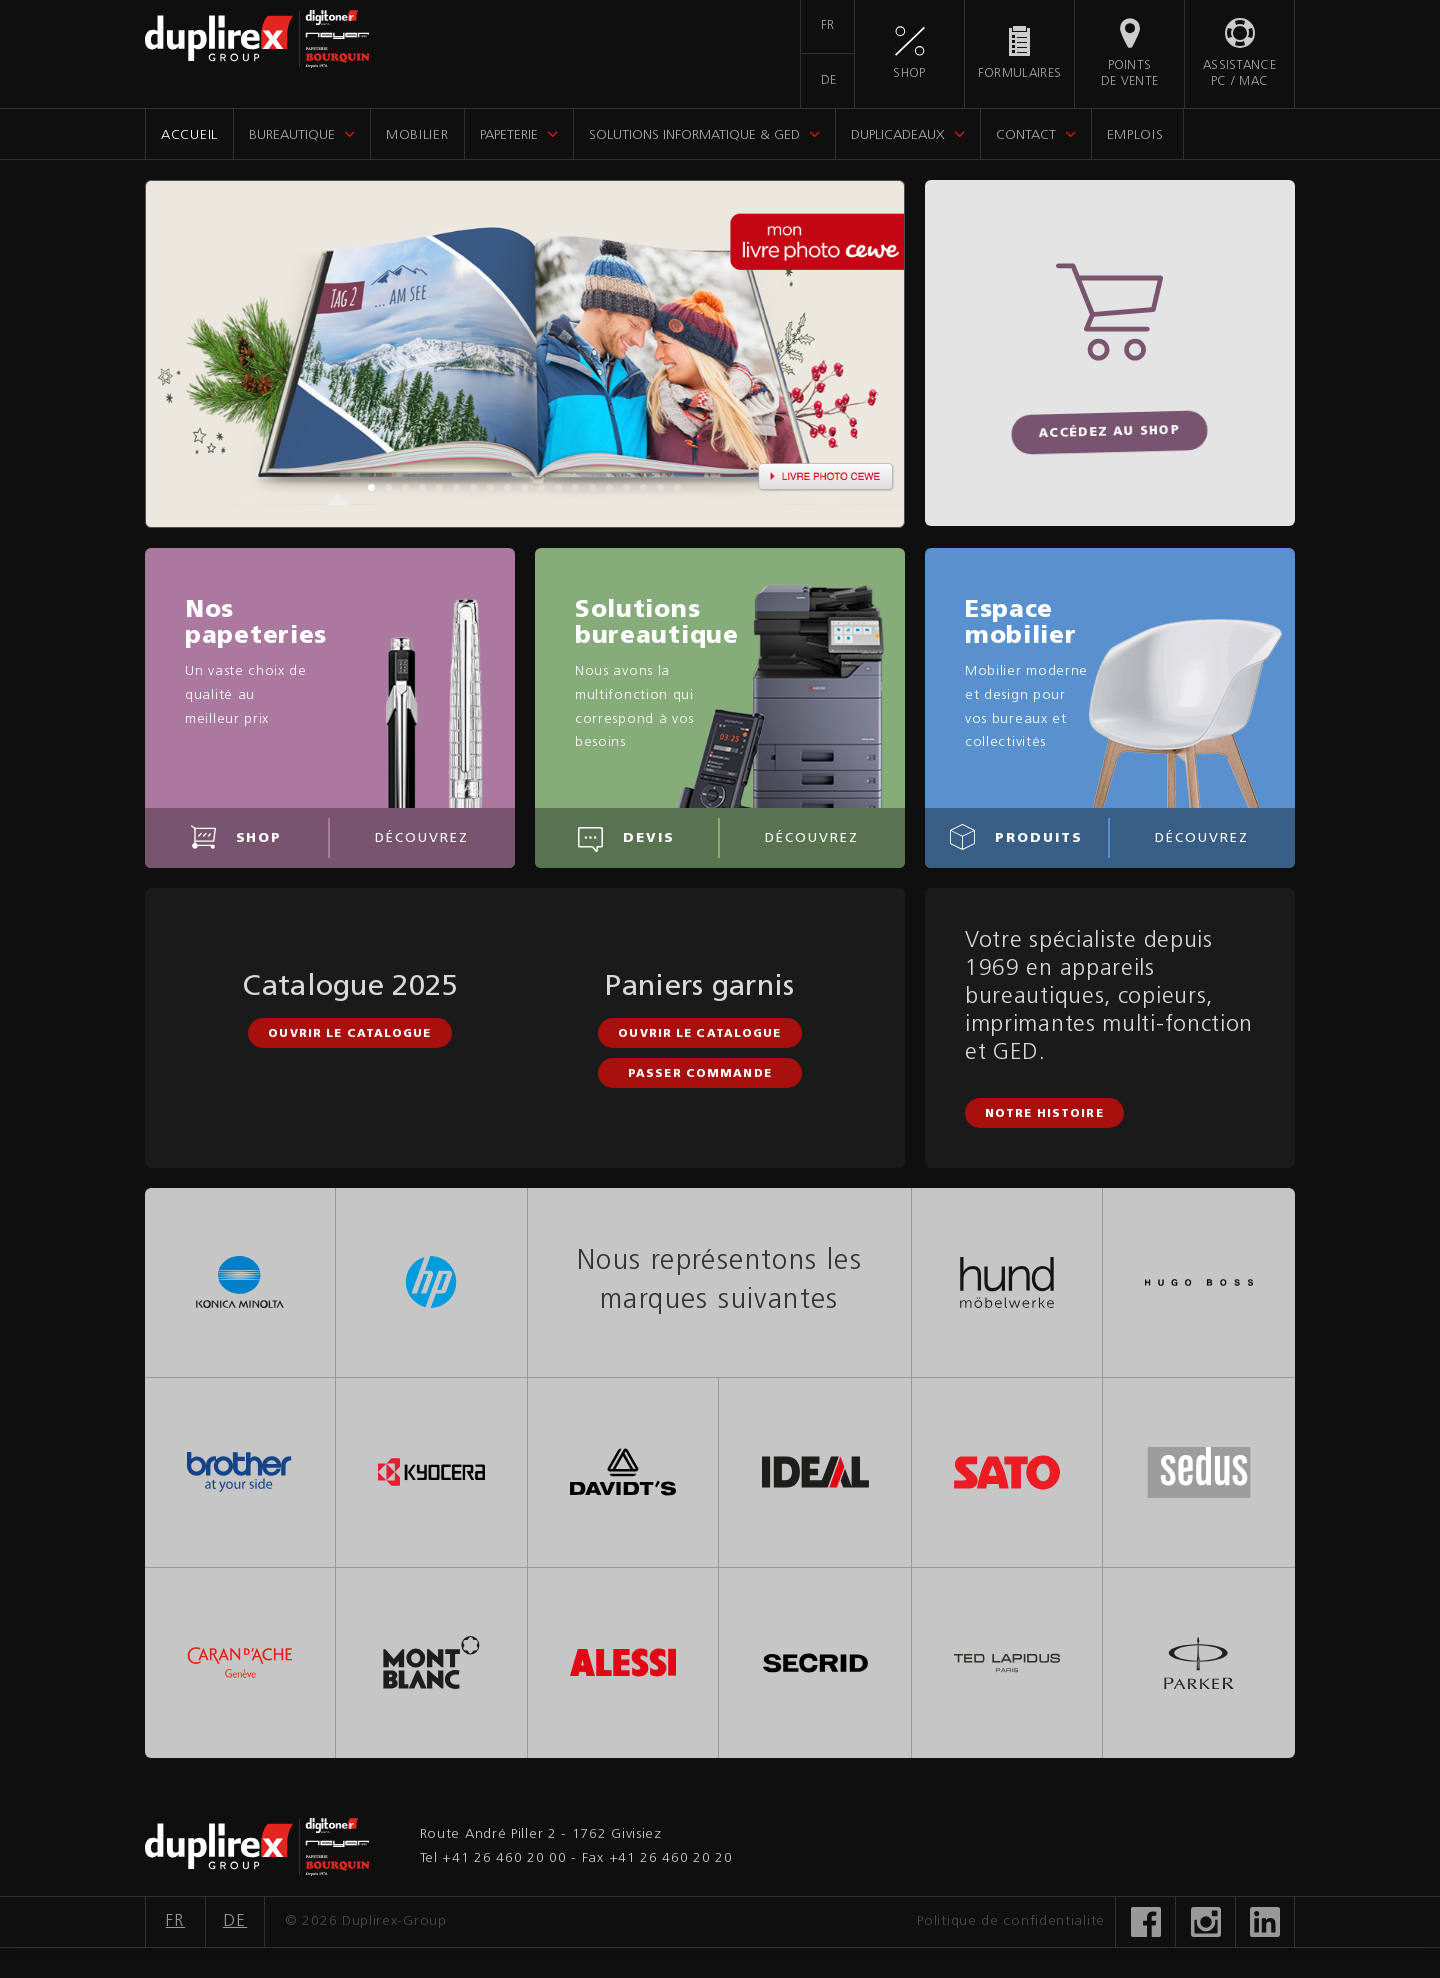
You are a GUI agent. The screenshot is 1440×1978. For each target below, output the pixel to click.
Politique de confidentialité (1011, 1921)
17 (643, 487)
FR (828, 26)
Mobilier (417, 135)
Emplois (1135, 135)
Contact (1026, 135)
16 (626, 487)
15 (609, 487)
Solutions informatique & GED (694, 135)
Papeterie (509, 135)
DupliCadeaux (898, 135)
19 (677, 487)
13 (575, 487)
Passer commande (700, 1074)
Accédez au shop (1110, 433)
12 (558, 487)
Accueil (189, 135)
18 (660, 487)
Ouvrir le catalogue (349, 1034)
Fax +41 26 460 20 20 (657, 1858)
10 (524, 487)
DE (829, 81)
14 (592, 487)
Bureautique (292, 135)
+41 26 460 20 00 (504, 1858)
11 (541, 487)
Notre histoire (1044, 1114)
